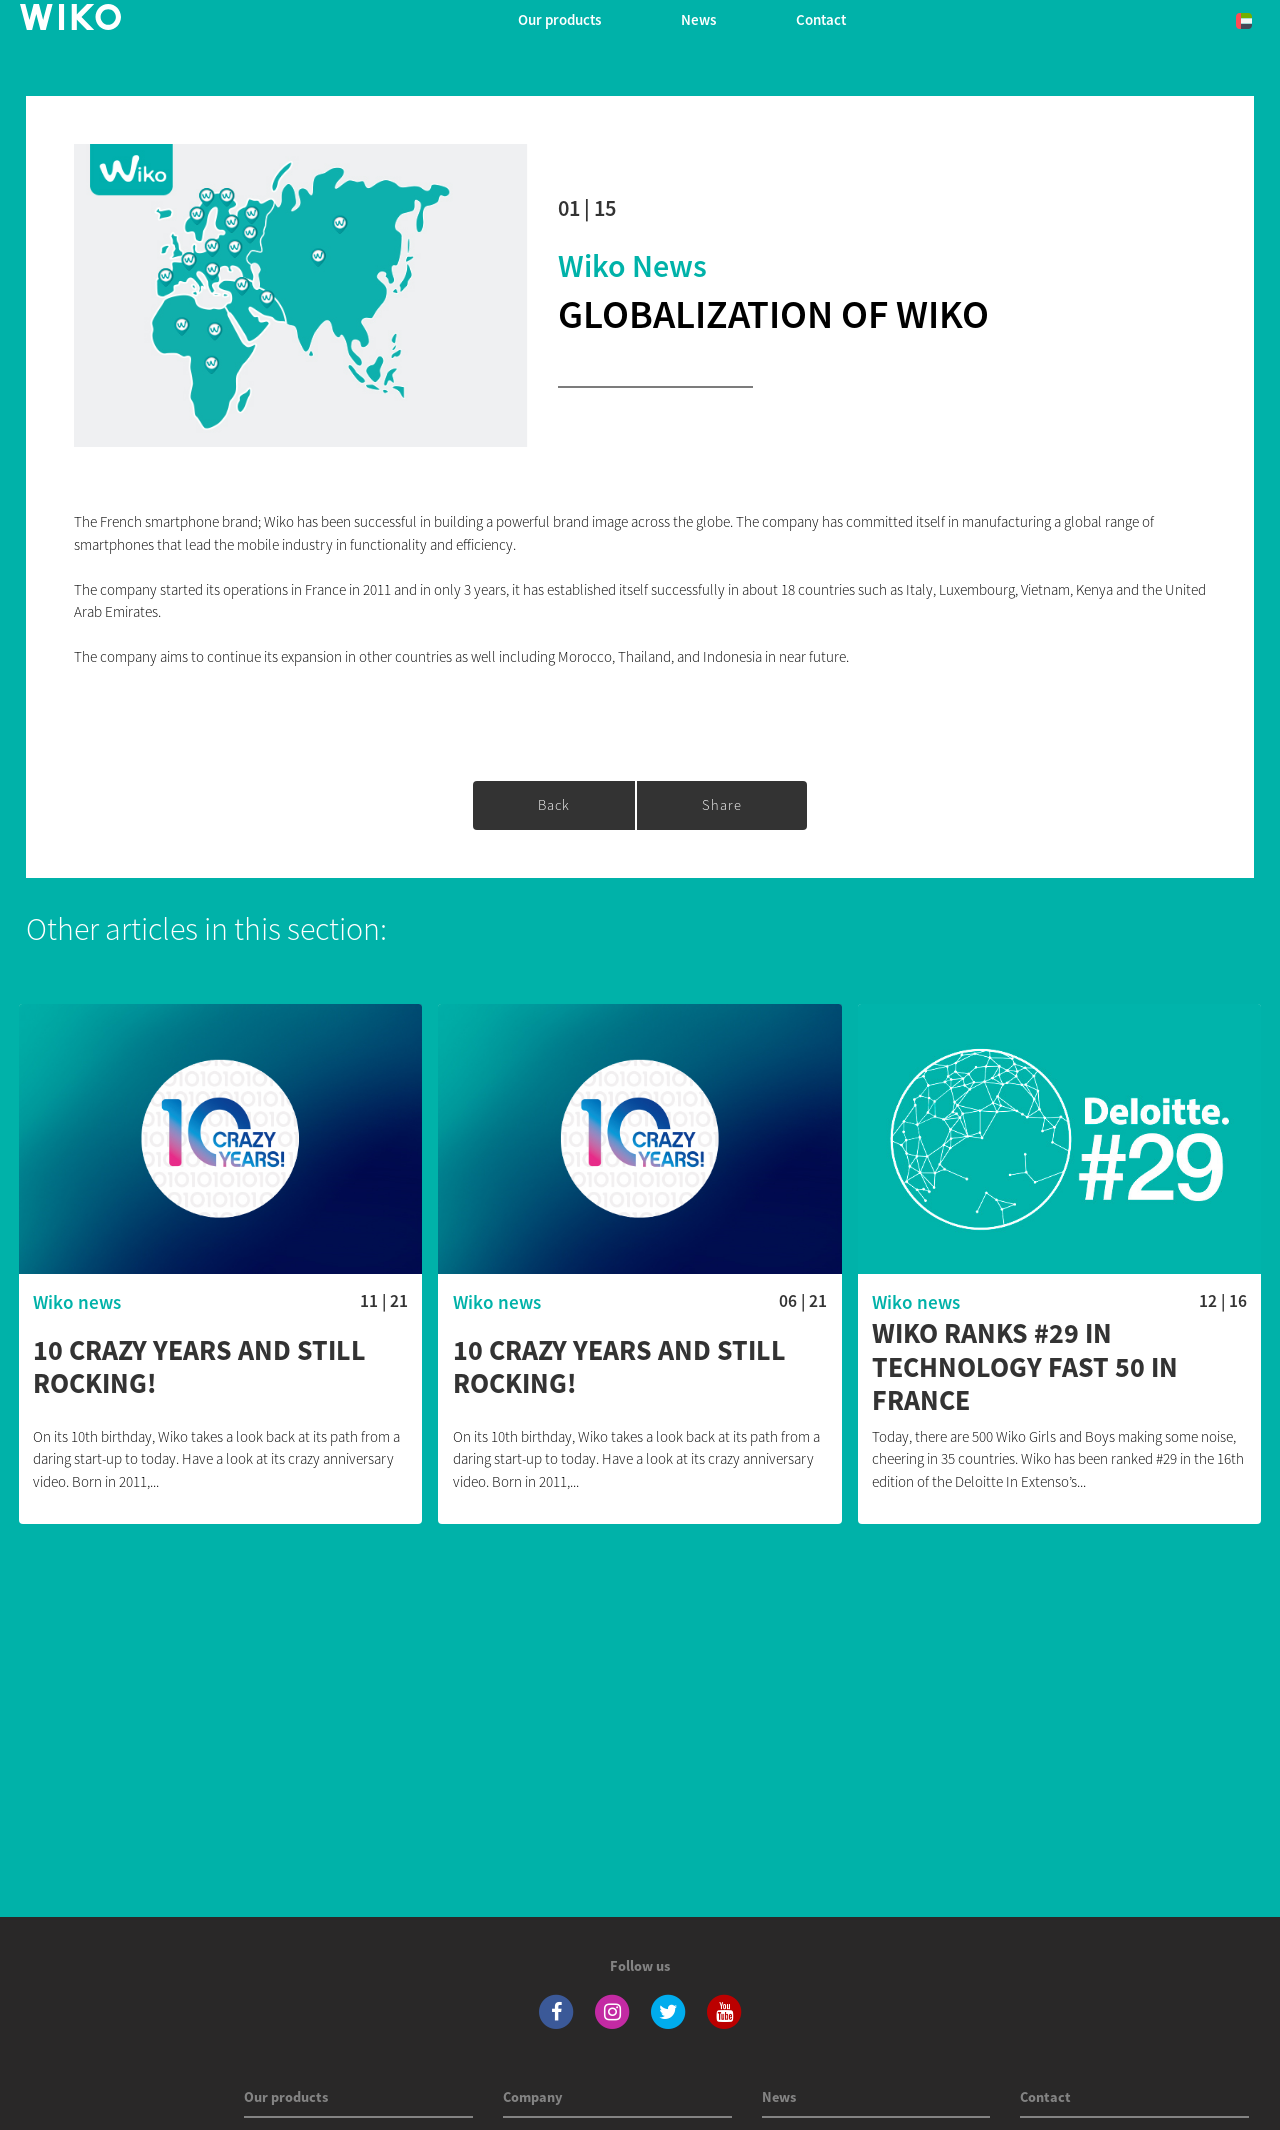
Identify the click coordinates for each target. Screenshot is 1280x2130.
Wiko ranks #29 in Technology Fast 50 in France (1025, 1367)
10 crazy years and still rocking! (199, 1367)
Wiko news (632, 266)
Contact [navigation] (821, 19)
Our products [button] (559, 19)
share (722, 805)
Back (554, 805)
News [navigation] (698, 19)
